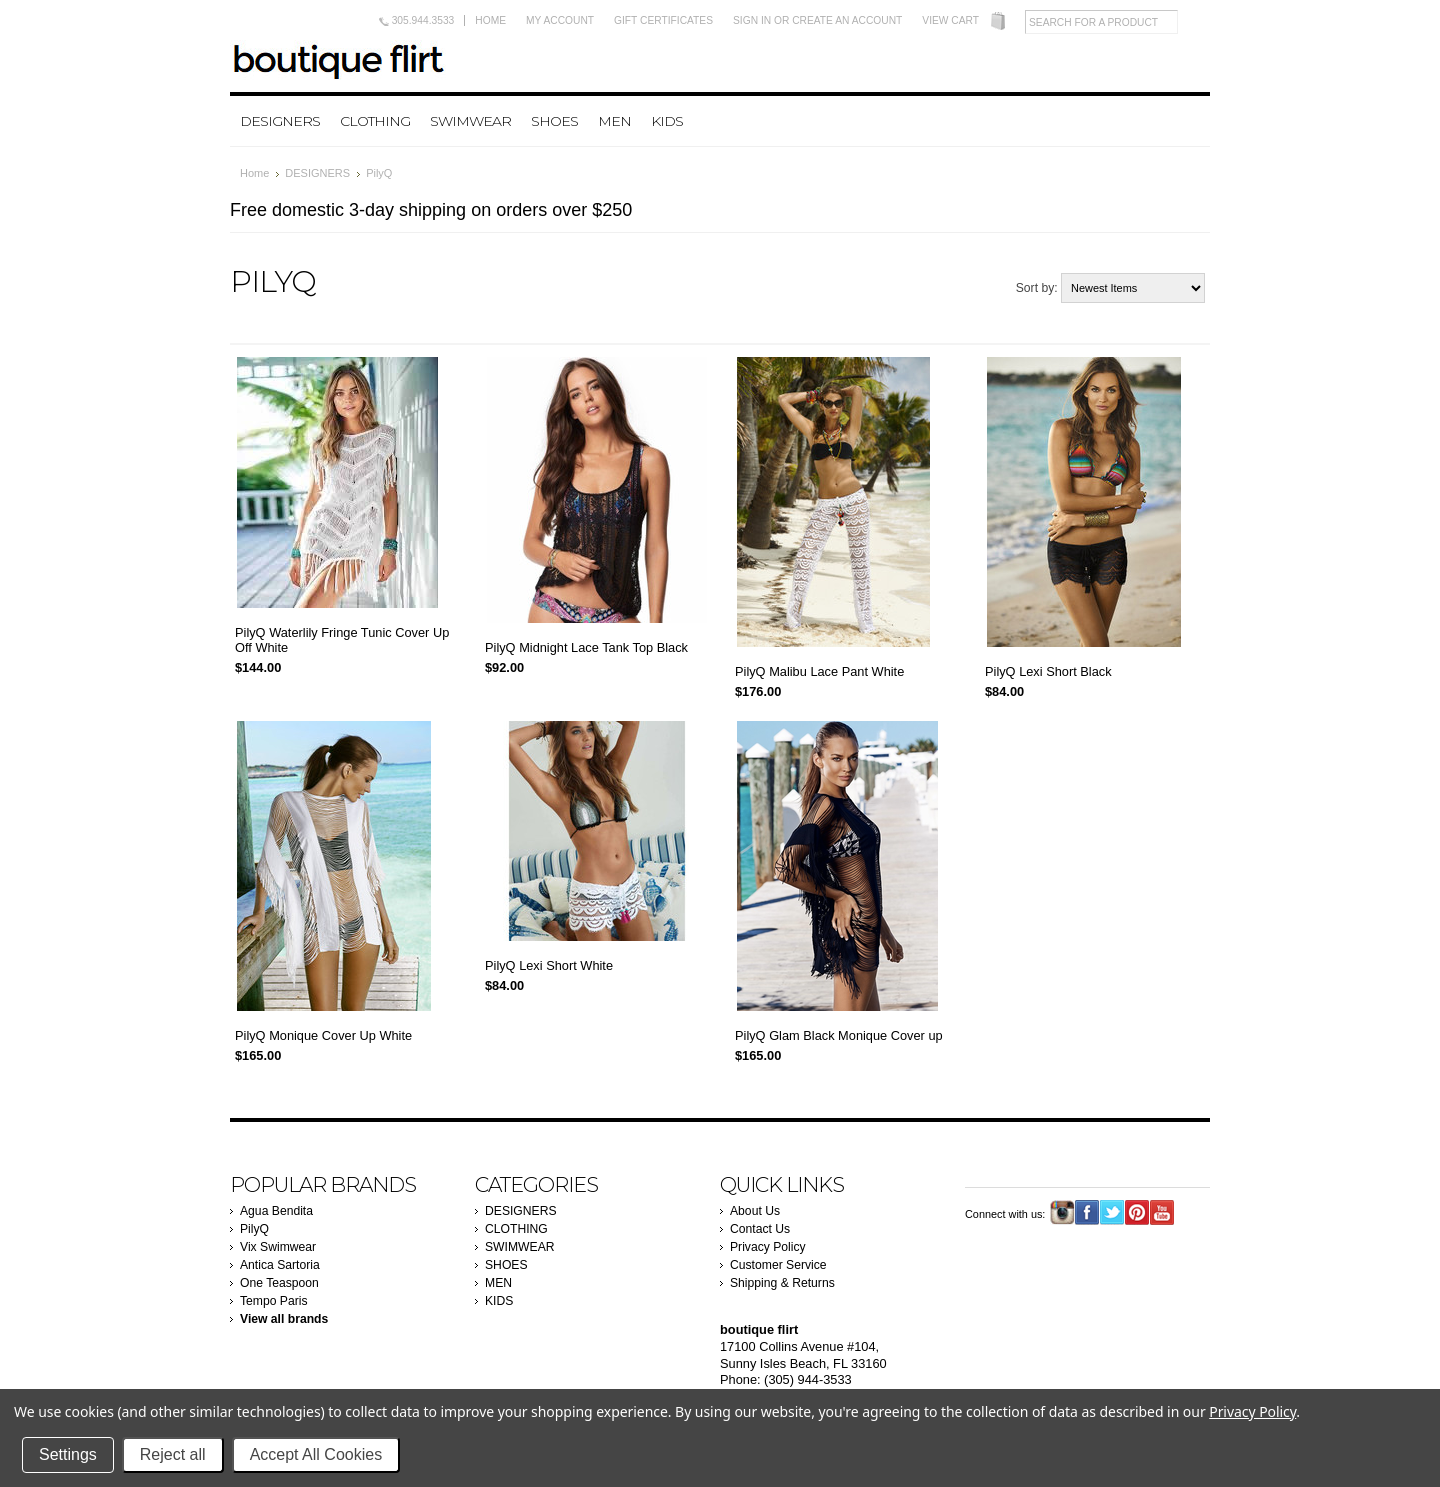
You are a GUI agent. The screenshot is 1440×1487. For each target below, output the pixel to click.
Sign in (752, 20)
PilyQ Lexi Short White (549, 965)
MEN (614, 121)
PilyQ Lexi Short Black (1048, 671)
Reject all (173, 1454)
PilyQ (254, 1229)
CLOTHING (375, 121)
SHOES (554, 121)
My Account (560, 20)
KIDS (667, 121)
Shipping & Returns (782, 1283)
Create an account (847, 20)
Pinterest (1137, 1212)
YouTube (1162, 1212)
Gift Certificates (663, 20)
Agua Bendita (276, 1211)
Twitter (1112, 1212)
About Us (755, 1211)
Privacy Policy (768, 1247)
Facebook (1087, 1212)
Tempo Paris (274, 1301)
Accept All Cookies (316, 1454)
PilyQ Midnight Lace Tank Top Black (586, 647)
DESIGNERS (280, 121)
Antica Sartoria (280, 1265)
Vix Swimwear (278, 1247)
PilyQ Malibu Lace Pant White (819, 671)
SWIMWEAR (470, 121)
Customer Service (778, 1265)
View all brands (284, 1319)
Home (490, 20)
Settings (68, 1454)
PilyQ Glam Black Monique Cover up (839, 1035)
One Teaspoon (279, 1283)
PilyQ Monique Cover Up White (323, 1035)
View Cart (950, 20)
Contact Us (760, 1229)
